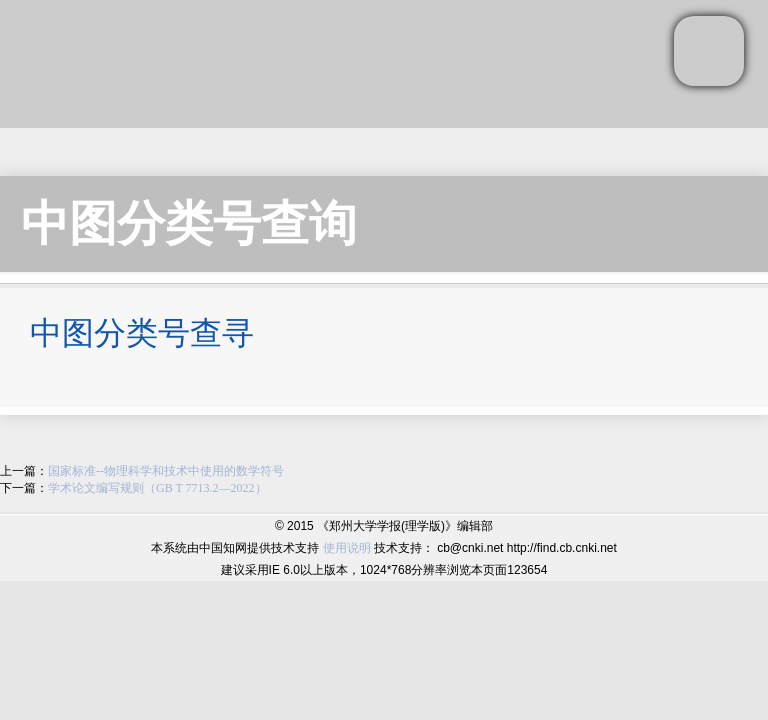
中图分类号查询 (189, 223)
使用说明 (347, 548)
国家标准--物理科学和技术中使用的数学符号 (166, 471)
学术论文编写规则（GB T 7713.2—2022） (157, 488)
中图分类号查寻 (142, 333)
